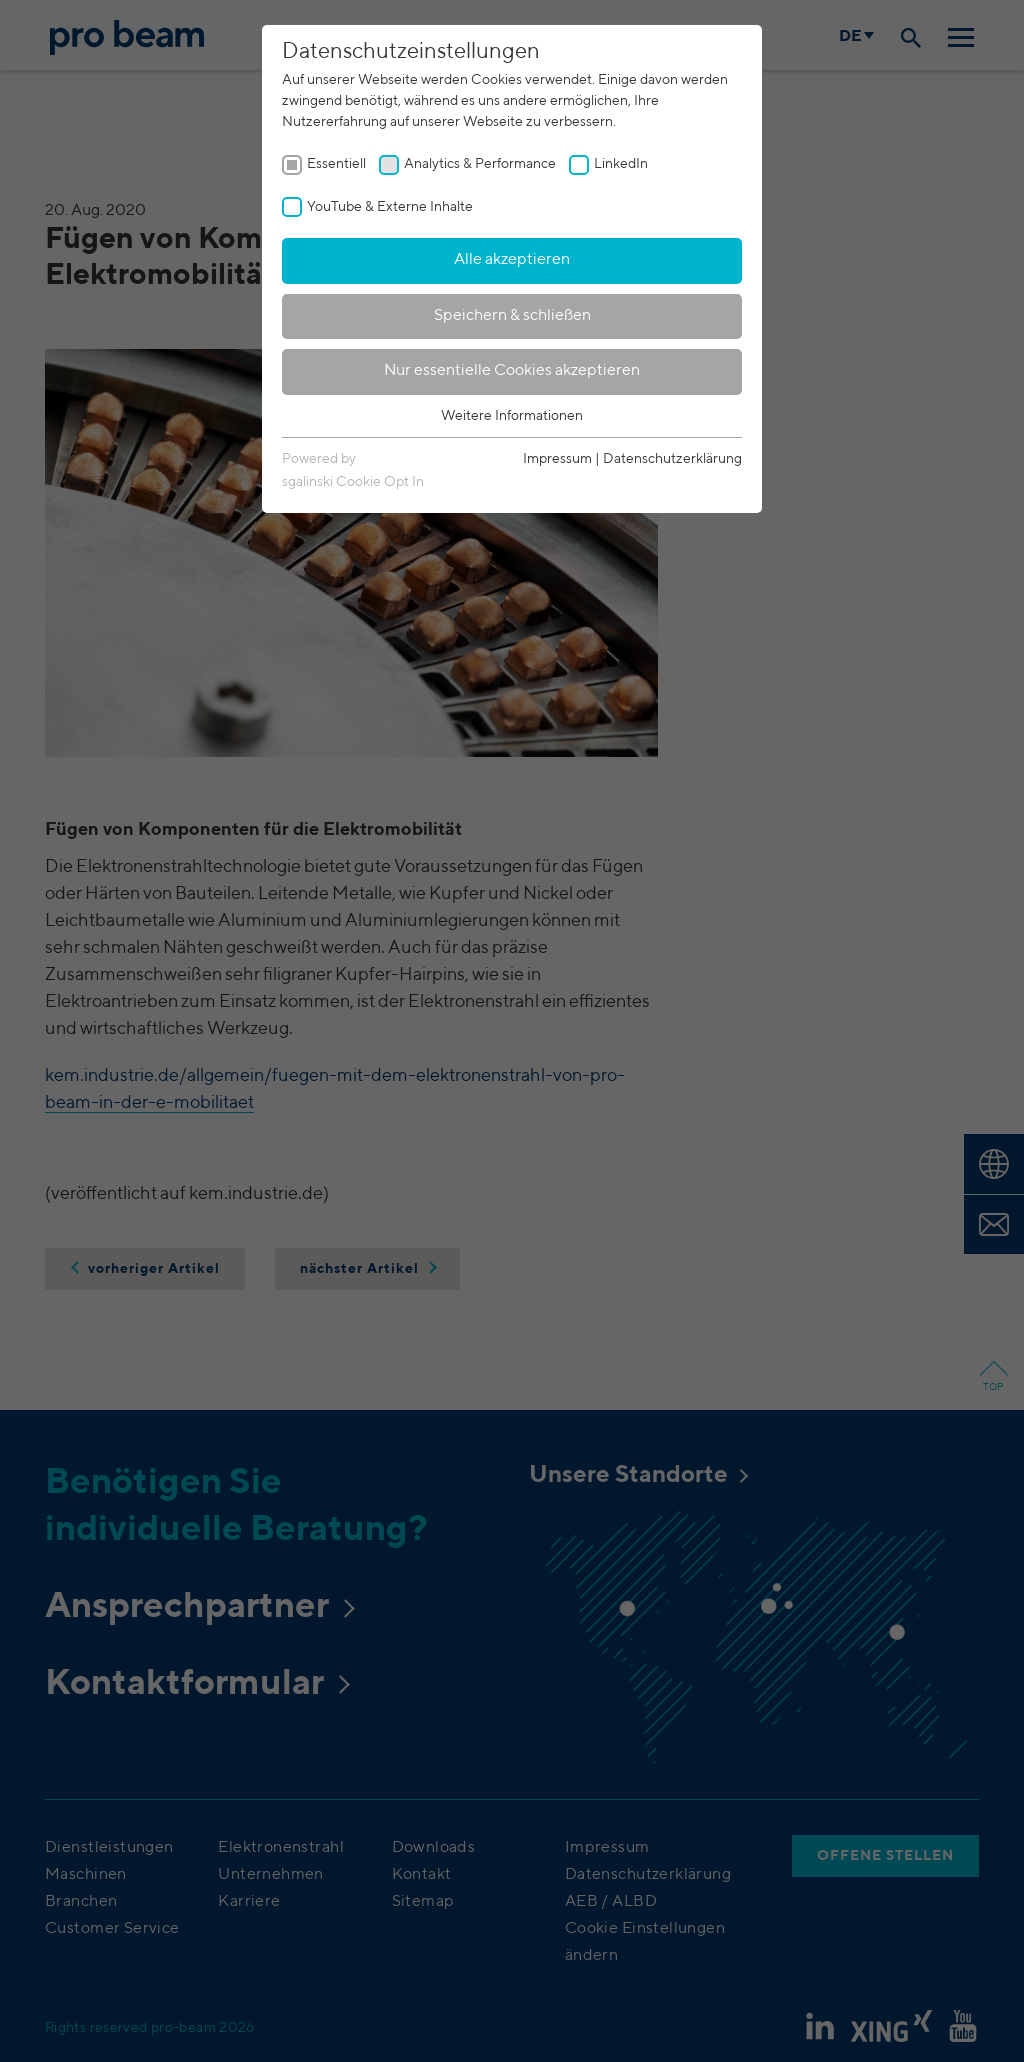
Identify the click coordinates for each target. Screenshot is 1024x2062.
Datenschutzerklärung (672, 459)
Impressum (557, 459)
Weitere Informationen (512, 416)
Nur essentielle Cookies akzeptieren (512, 371)
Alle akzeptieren (512, 260)
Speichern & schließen (512, 316)
